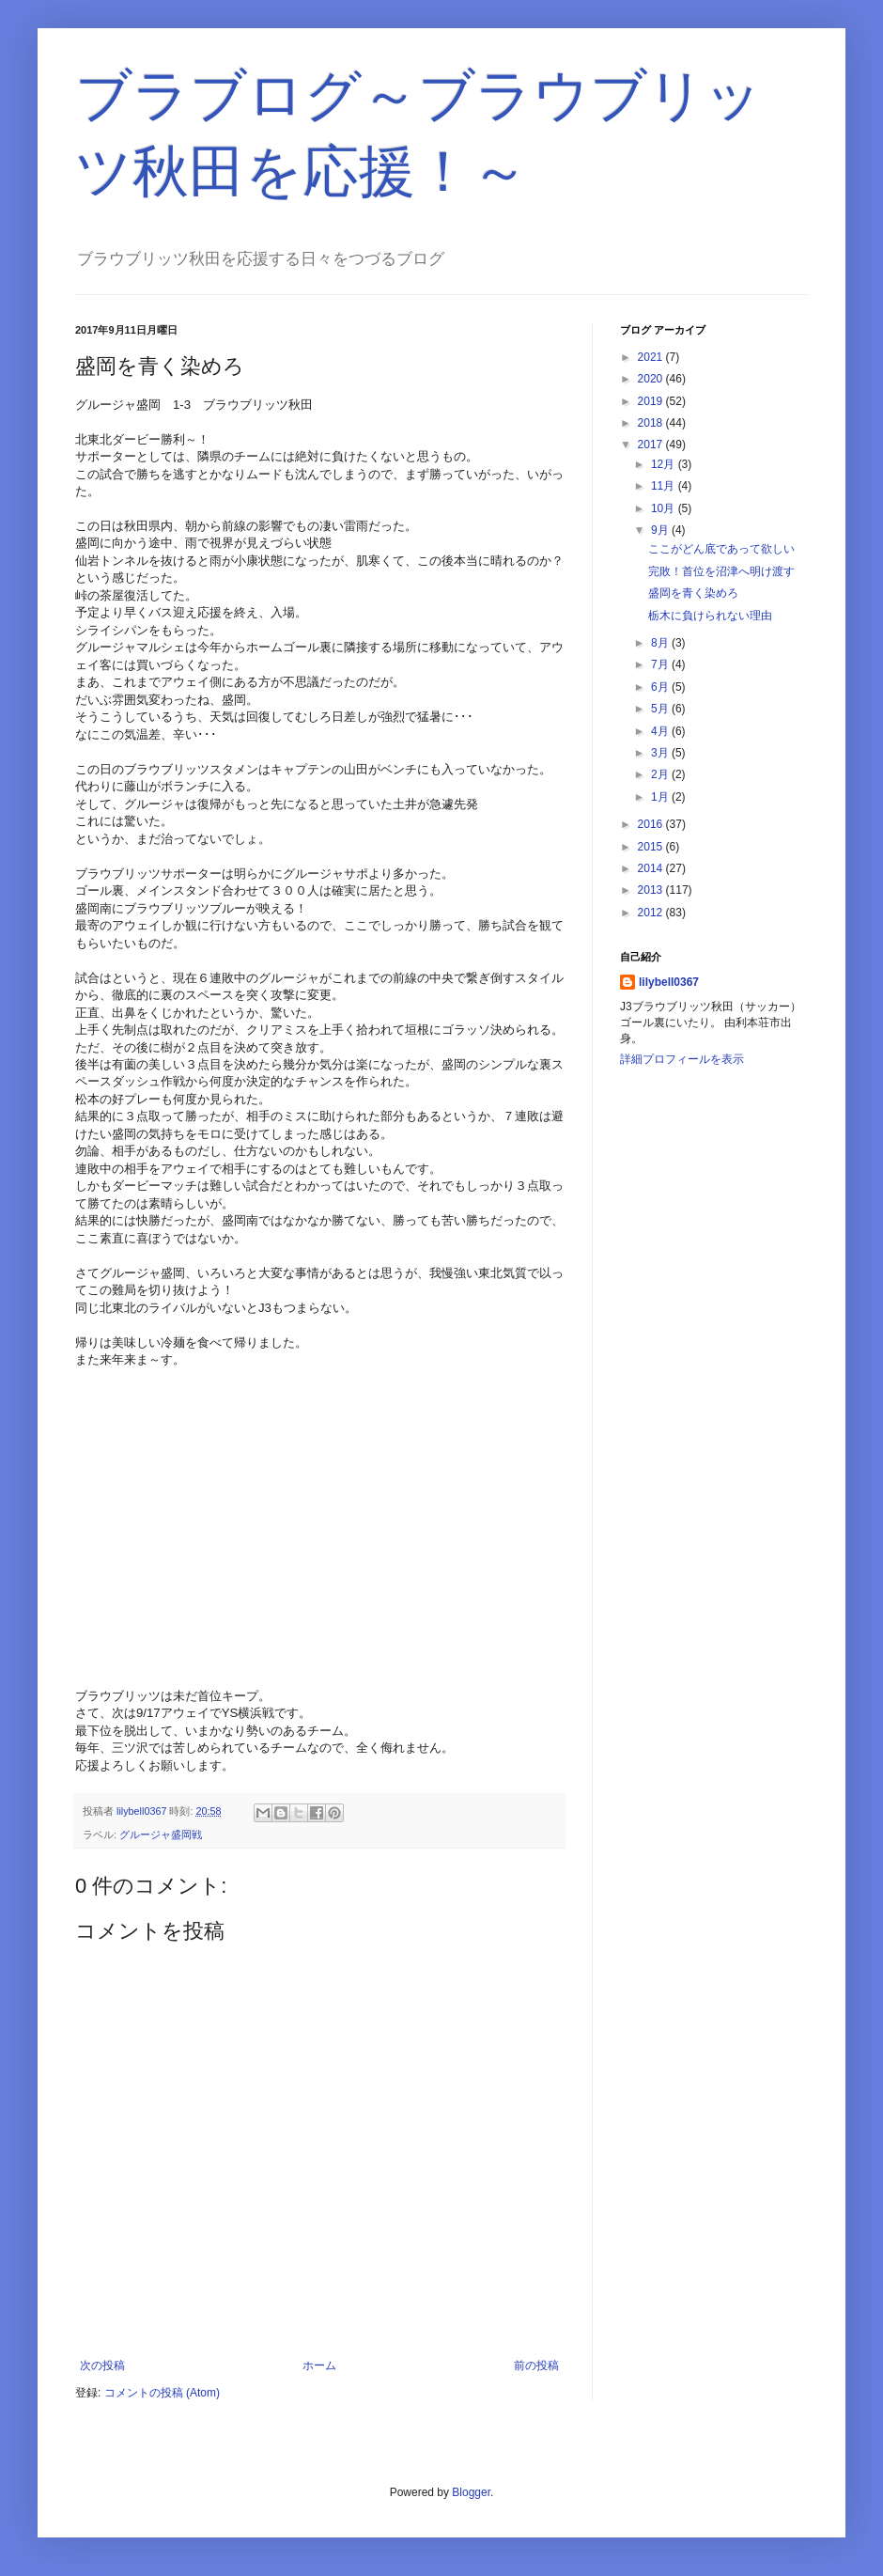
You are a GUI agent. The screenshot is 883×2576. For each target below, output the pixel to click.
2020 (652, 378)
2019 (652, 401)
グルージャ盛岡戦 (160, 1834)
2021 (652, 357)
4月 (661, 731)
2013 (652, 890)
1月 (661, 797)
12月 (664, 464)
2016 (652, 824)
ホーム (319, 2365)
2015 (652, 846)
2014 (652, 868)
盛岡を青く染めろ (693, 593)
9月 (661, 530)
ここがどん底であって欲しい (721, 548)
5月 (661, 708)
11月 (664, 485)
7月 (661, 664)
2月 (661, 774)
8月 (661, 642)
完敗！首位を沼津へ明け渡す (721, 571)
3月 (661, 752)
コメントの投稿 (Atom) (162, 2392)
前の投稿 (536, 2365)
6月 (661, 687)
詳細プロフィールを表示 (682, 1059)
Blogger (471, 2492)
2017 (652, 444)
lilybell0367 (669, 982)
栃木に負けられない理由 (710, 615)
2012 (652, 912)
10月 (664, 508)
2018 (652, 422)
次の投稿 (102, 2365)
